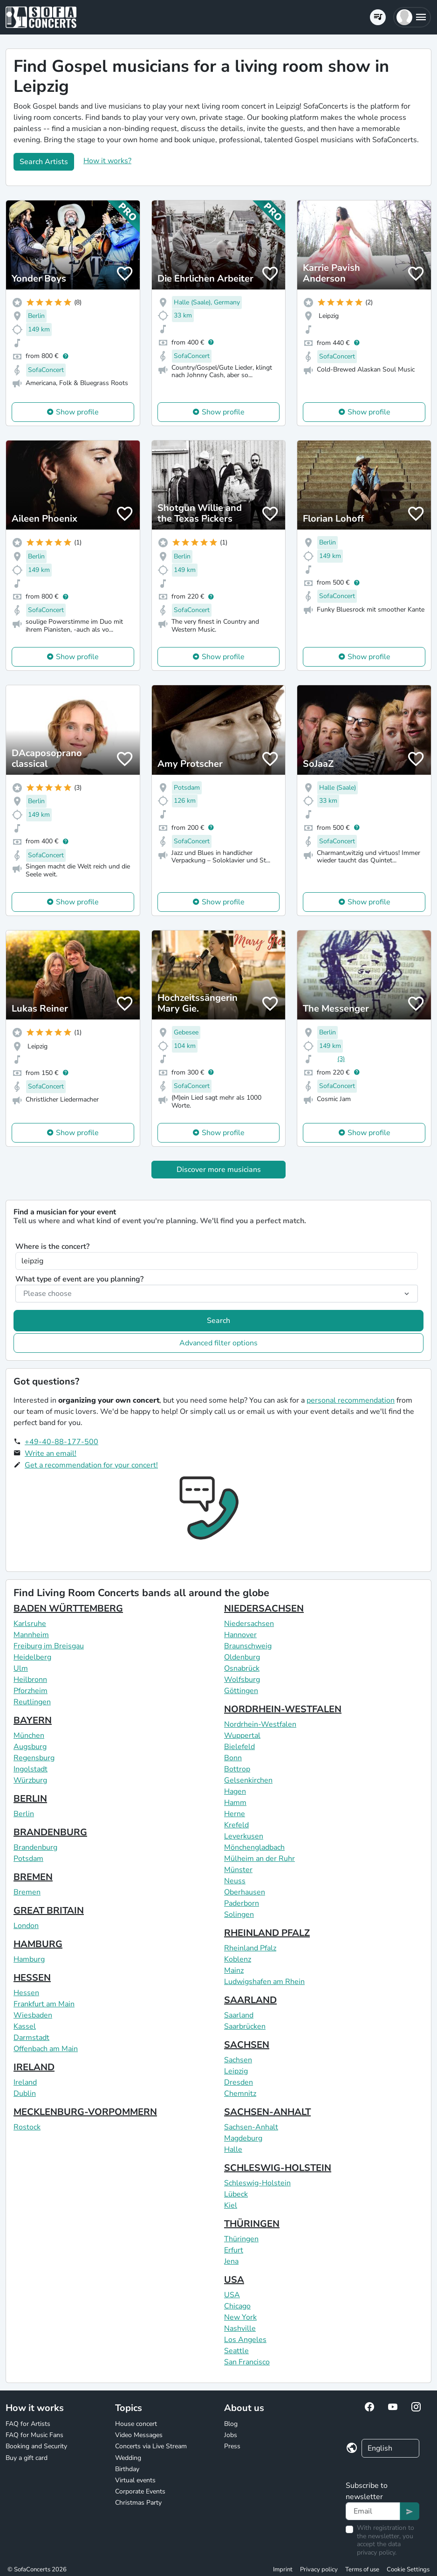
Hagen (235, 1791)
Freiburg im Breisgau (49, 1646)
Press (232, 2446)
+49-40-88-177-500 (61, 1442)
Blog (231, 2423)
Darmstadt (31, 2037)
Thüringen (241, 2239)
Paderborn (241, 1903)
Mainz (234, 1970)
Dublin (25, 2093)
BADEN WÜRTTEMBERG (68, 1608)
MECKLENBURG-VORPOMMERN (85, 2112)
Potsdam (28, 1858)
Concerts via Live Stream (151, 2446)
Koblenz (237, 1959)
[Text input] (373, 2511)
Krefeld (236, 1825)
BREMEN (33, 1877)
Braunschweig (248, 1646)
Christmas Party (138, 2502)
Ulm (21, 1668)
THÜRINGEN (252, 2224)
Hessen (26, 1993)
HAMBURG (38, 1944)
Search (218, 1321)
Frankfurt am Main (44, 2004)
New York (240, 2317)
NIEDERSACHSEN (264, 1608)
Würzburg (30, 1780)
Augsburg (30, 1747)
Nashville (240, 2328)
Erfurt (233, 2250)
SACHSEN (246, 2045)
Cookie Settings (408, 2569)
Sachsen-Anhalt (251, 2127)
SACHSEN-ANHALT (267, 2112)
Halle (233, 2149)
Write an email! (50, 1453)
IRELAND (34, 2067)
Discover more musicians (219, 1169)
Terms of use (362, 2569)
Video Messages (139, 2435)
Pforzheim (31, 1691)
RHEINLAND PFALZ (267, 1933)
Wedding (128, 2457)
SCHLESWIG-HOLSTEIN (277, 2168)
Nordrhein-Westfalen (260, 1724)
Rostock (27, 2127)
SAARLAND (250, 2000)
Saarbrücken (245, 2026)
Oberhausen (244, 1892)
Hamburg (29, 1959)
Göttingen (241, 1691)
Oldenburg (242, 1657)
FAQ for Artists (28, 2423)
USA (234, 2279)
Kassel (25, 2026)
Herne (234, 1814)
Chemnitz (240, 2093)
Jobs (230, 2435)
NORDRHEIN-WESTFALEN (282, 1709)
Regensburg (34, 1758)
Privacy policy (319, 2569)
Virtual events (135, 2480)
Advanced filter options (218, 1343)
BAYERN (33, 1720)
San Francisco (247, 2362)
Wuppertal (242, 1735)
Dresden (238, 2082)
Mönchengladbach (254, 1847)
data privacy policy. (379, 2548)
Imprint (283, 2569)
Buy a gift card (27, 2457)
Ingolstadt (31, 1769)
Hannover (240, 1635)
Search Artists (44, 162)
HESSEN (32, 1977)
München (29, 1735)
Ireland (25, 2082)
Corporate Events (140, 2491)
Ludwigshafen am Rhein (264, 1982)
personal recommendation (351, 1400)
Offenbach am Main (46, 2049)
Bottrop (237, 1769)
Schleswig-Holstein (257, 2183)
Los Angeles (245, 2340)
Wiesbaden (33, 2015)
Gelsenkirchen (248, 1780)
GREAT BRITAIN (49, 1910)
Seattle (236, 2351)
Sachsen (238, 2060)
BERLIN (30, 1798)
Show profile (77, 412)
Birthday (127, 2469)
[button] (412, 17)
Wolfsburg (242, 1679)
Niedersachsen (249, 1624)
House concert (136, 2423)
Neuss (235, 1881)
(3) (341, 1058)
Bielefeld (239, 1747)
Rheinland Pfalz (250, 1948)
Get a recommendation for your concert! (91, 1465)
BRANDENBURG (50, 1832)
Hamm (235, 1803)
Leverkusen (243, 1836)
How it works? (107, 161)
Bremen (27, 1892)
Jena (231, 2261)
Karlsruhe (30, 1624)
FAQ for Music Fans (34, 2435)
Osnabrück (241, 1668)
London (26, 1926)
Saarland (238, 2015)
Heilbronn (30, 1679)
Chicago (237, 2306)
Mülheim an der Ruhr (259, 1858)
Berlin (24, 1814)
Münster (238, 1870)
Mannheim (31, 1635)
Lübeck (236, 2194)
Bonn (233, 1758)
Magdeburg (243, 2138)
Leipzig (236, 2071)
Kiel (230, 2205)
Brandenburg (35, 1847)
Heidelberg (32, 1657)
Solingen (239, 1914)
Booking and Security (36, 2446)
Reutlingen (32, 1702)
